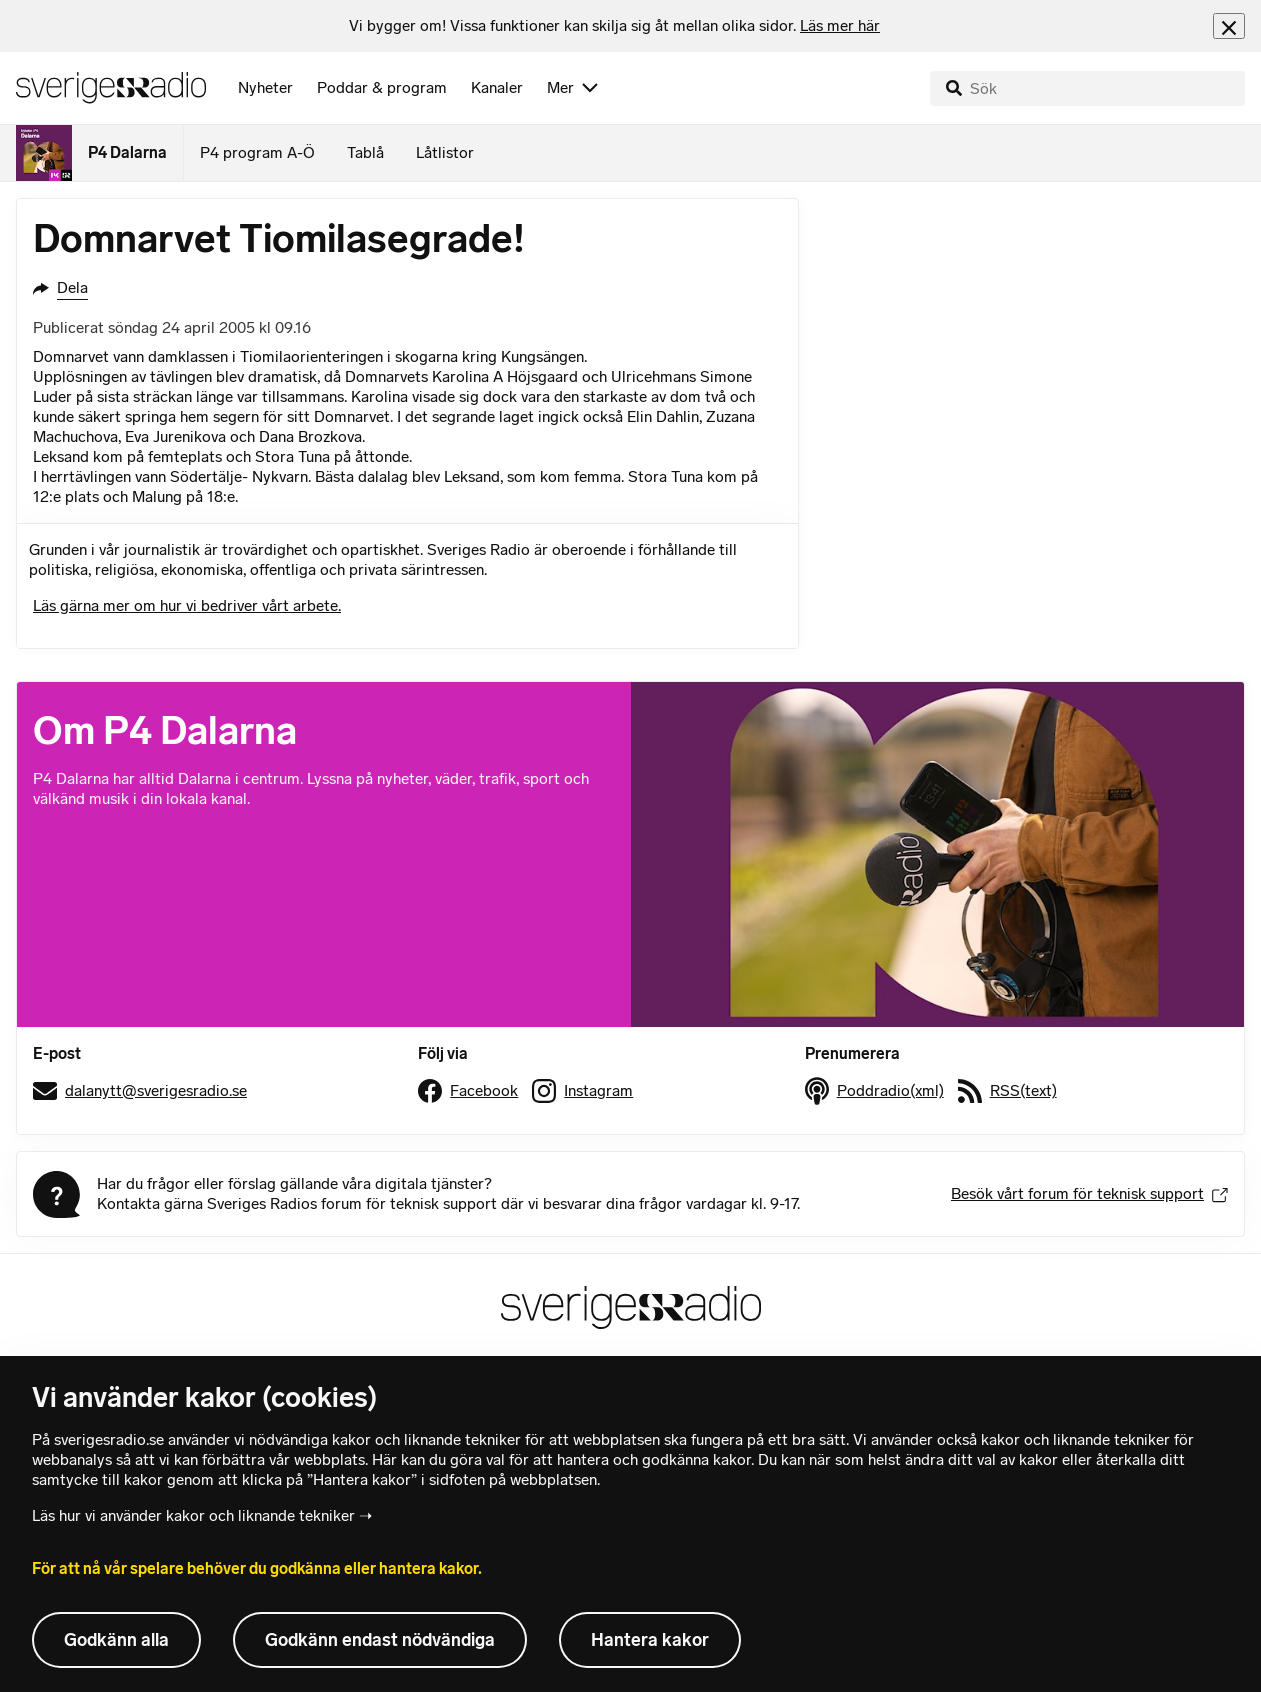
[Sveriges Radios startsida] (111, 88)
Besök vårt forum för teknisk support (1089, 1193)
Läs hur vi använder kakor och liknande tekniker (193, 1515)
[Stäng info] (1229, 25)
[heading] (614, 26)
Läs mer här (840, 25)
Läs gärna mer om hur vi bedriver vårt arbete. (187, 605)
